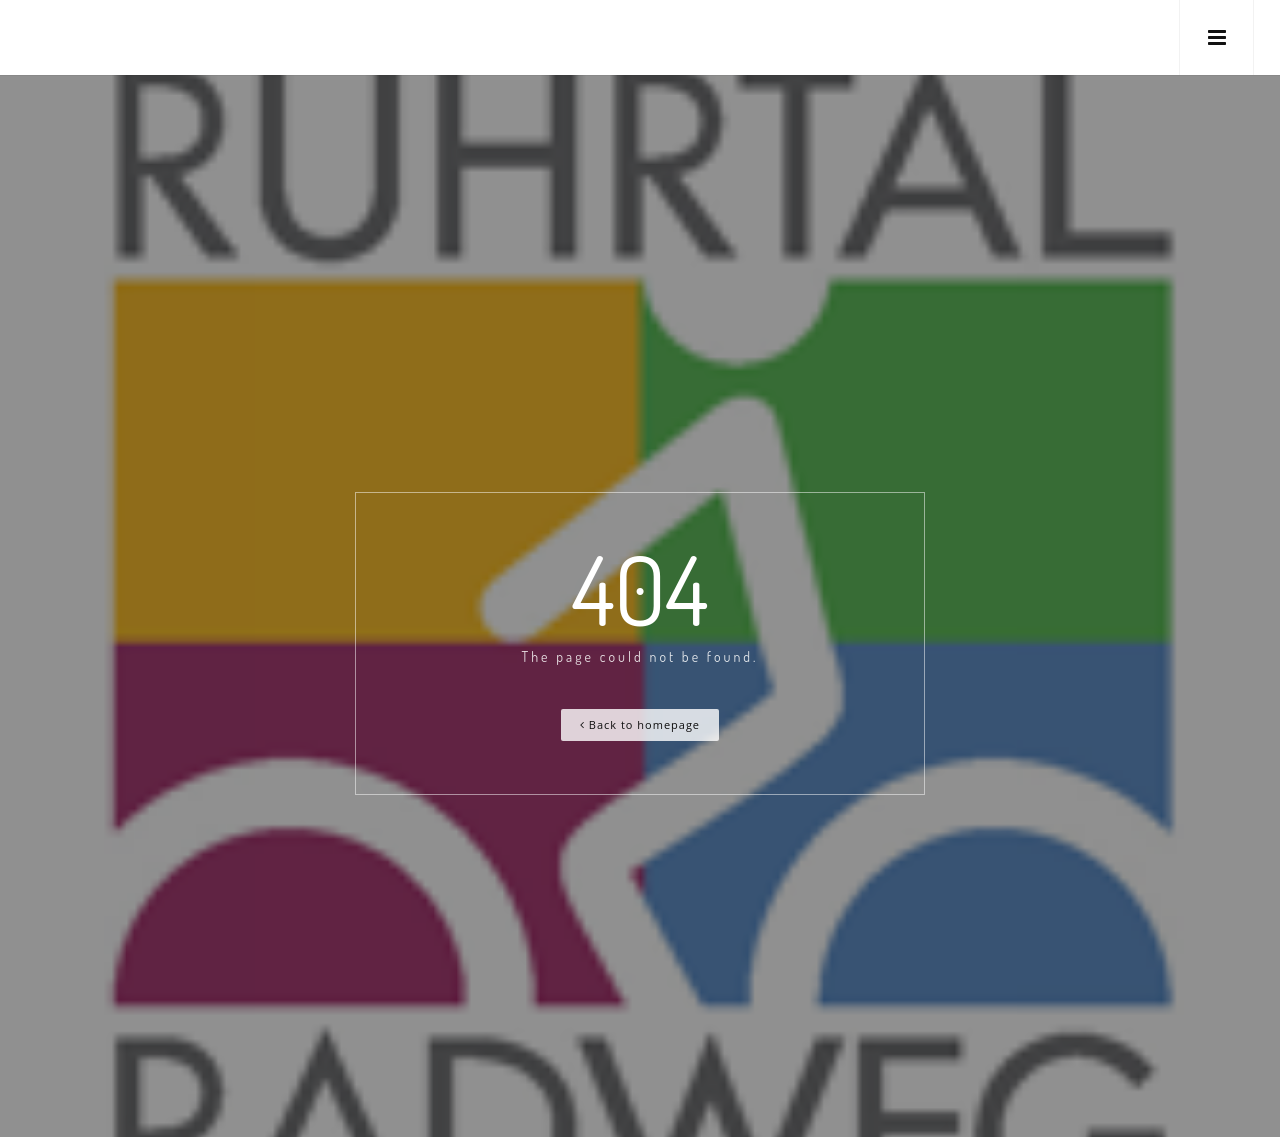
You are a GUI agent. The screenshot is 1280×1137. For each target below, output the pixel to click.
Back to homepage (640, 724)
